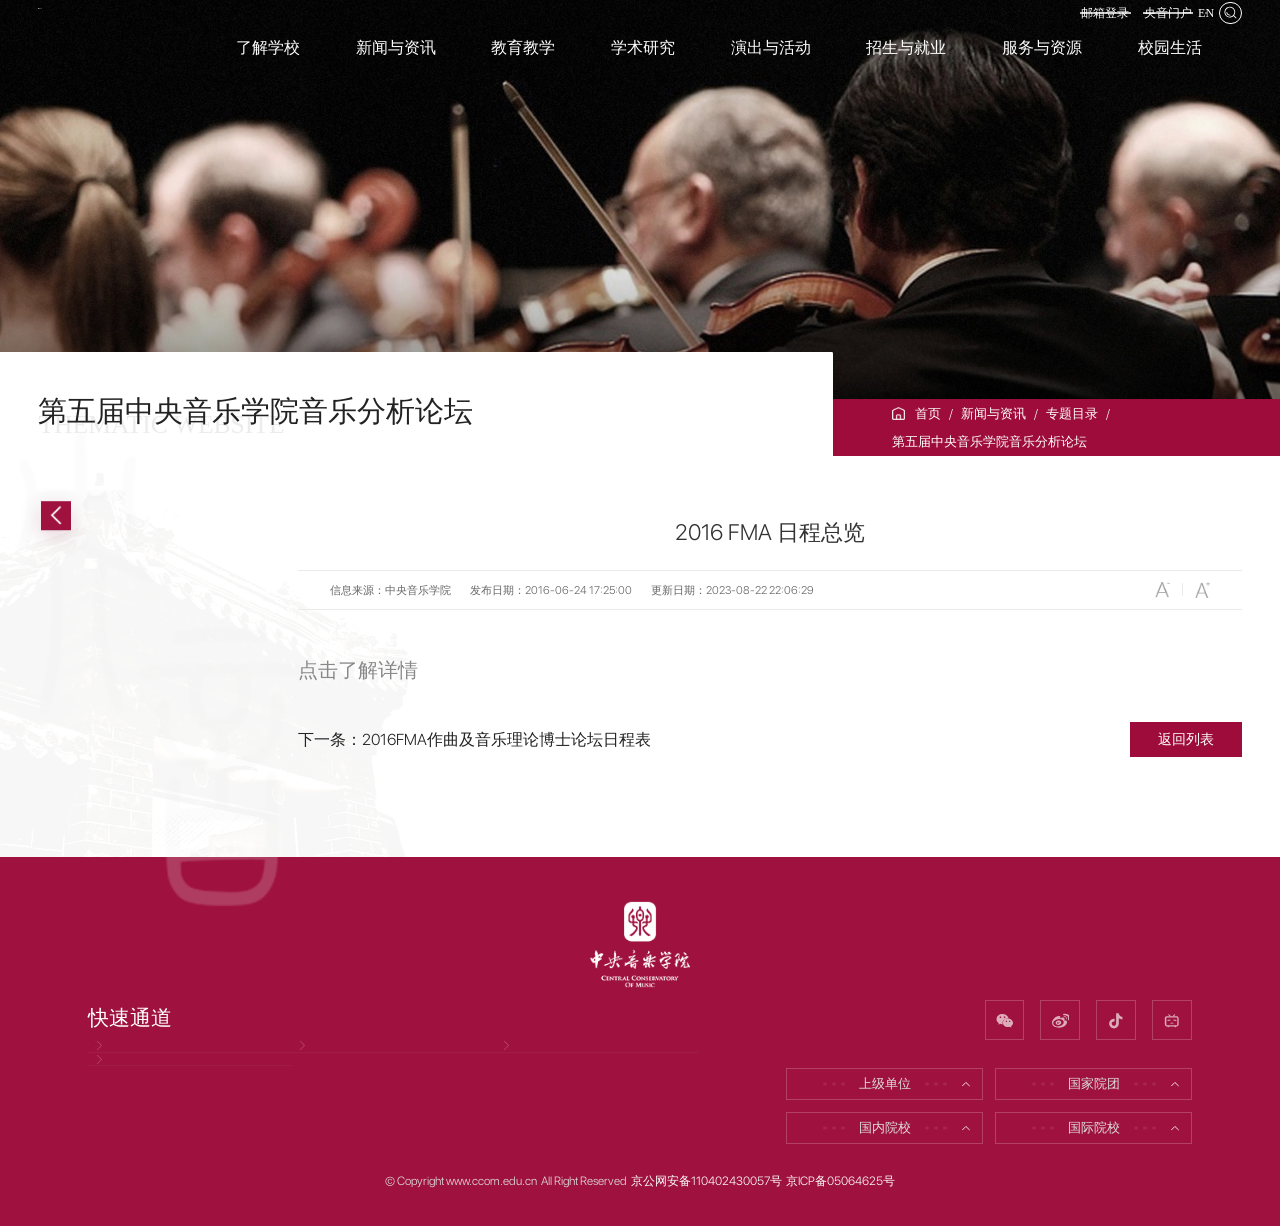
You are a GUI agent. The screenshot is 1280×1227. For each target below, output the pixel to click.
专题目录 (1072, 413)
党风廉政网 (129, 1064)
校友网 (523, 1064)
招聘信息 (326, 1064)
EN (1196, 27)
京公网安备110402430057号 (706, 1182)
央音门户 (1136, 27)
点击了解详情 (358, 670)
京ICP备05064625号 (840, 1182)
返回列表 (1186, 738)
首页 (928, 413)
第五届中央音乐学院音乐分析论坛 (989, 441)
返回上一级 (115, 516)
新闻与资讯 (993, 413)
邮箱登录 (1050, 27)
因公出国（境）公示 (155, 1117)
